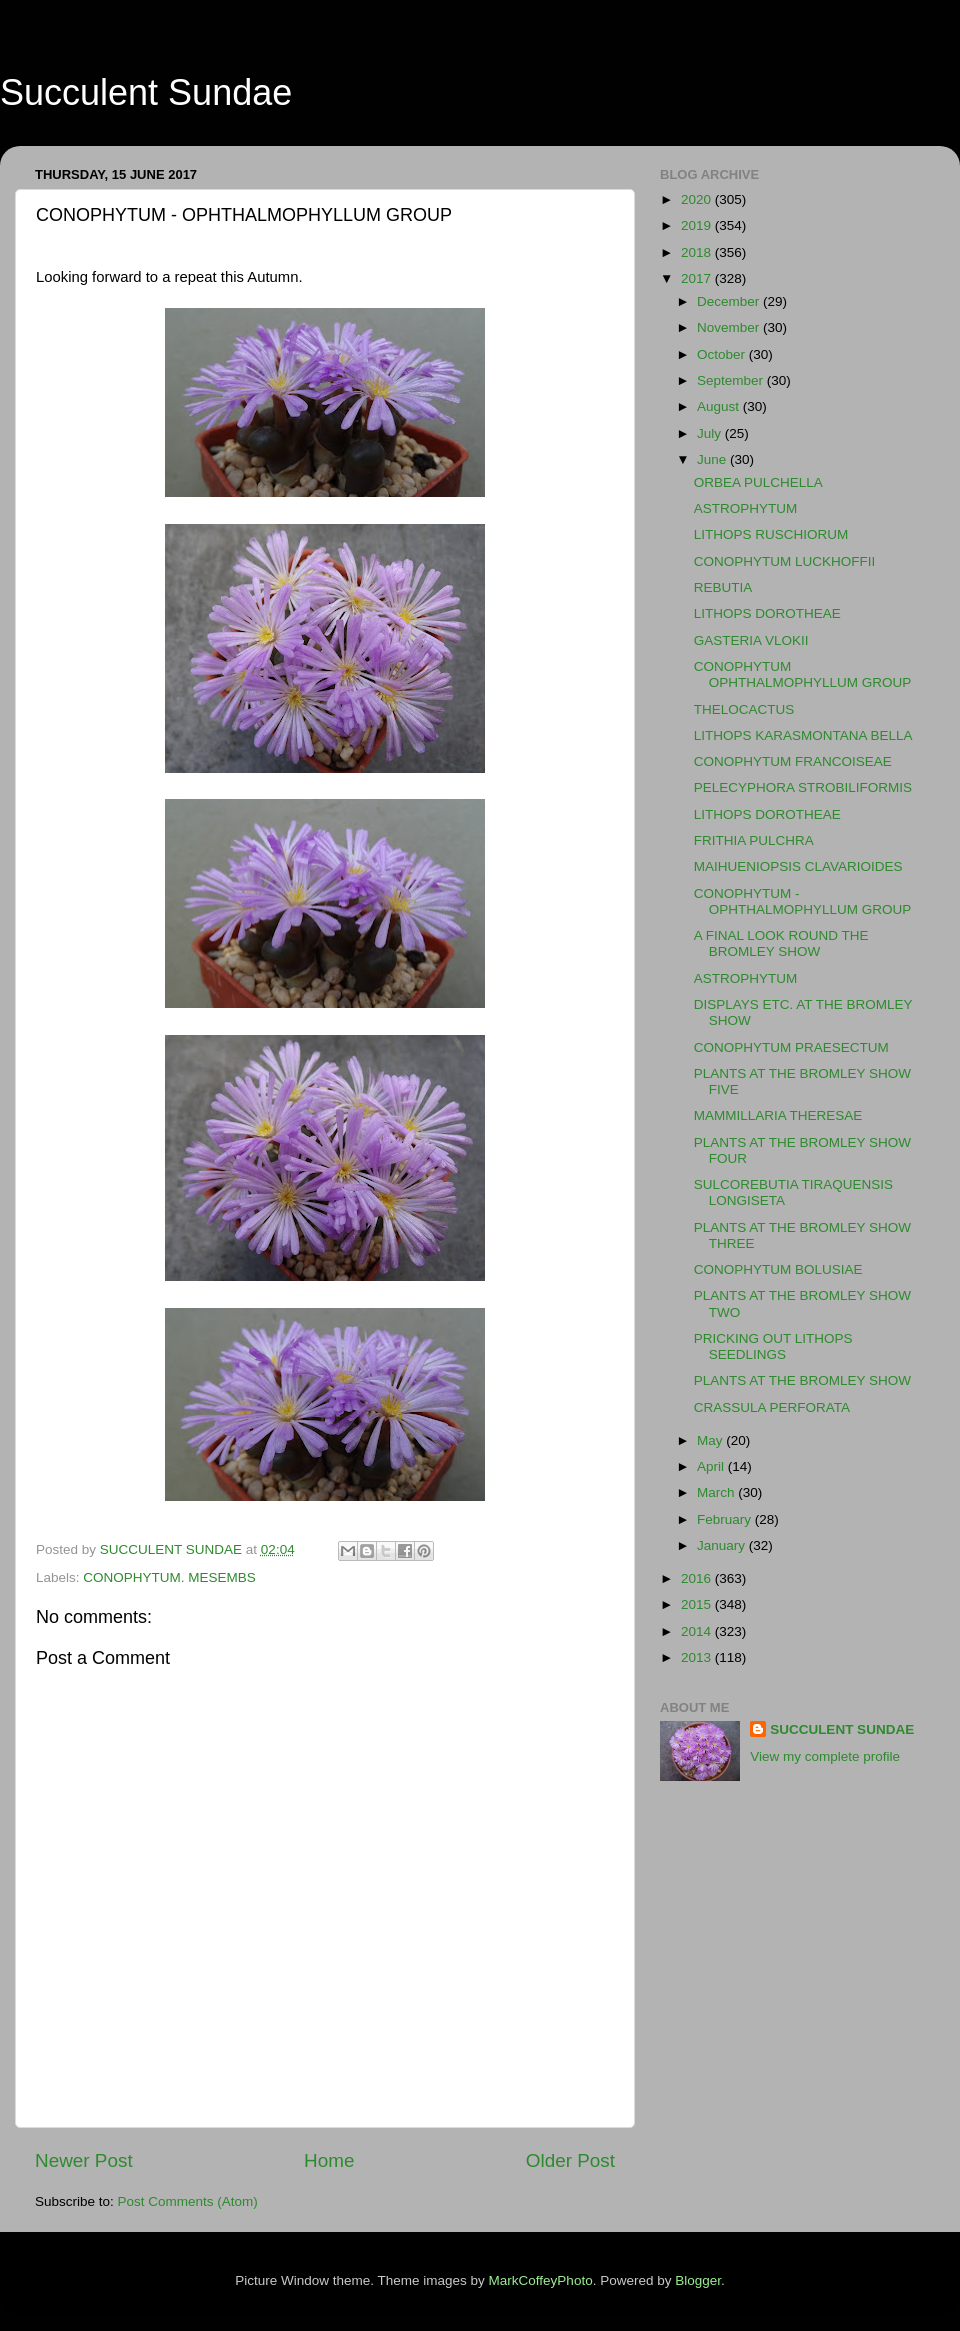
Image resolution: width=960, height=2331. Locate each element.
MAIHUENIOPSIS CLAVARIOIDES (798, 866)
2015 (698, 1604)
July (711, 433)
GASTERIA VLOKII (751, 640)
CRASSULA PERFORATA (772, 1407)
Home (329, 2160)
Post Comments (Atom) (188, 2201)
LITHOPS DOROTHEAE (767, 613)
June (713, 459)
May (711, 1440)
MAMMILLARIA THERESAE (778, 1115)
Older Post (570, 2160)
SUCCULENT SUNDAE (842, 1729)
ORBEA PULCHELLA (758, 482)
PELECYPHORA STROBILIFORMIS (803, 787)
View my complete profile (825, 1756)
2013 (698, 1657)
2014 (698, 1631)
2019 (698, 225)
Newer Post (84, 2160)
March (717, 1492)
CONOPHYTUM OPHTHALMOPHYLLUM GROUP (803, 674)
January (723, 1545)
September (732, 380)
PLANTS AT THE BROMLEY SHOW (802, 1380)
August (720, 406)
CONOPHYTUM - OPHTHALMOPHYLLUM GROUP (803, 901)
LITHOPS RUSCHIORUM (771, 534)
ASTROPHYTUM (746, 508)
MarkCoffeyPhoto (541, 2280)
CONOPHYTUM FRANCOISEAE (793, 761)
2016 (698, 1578)
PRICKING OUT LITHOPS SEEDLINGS (773, 1346)
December (730, 301)
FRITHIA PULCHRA (754, 840)
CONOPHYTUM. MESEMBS (169, 1577)
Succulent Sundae (146, 92)
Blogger (698, 2280)
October (723, 354)
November (730, 327)
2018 (698, 252)
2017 (698, 278)
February (726, 1519)
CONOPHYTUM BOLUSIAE (778, 1269)
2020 (698, 199)
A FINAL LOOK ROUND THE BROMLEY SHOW (781, 943)
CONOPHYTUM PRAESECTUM (791, 1047)
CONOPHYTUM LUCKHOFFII (785, 561)
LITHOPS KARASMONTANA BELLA (803, 735)
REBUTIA (723, 587)
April (712, 1466)
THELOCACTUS (744, 709)
